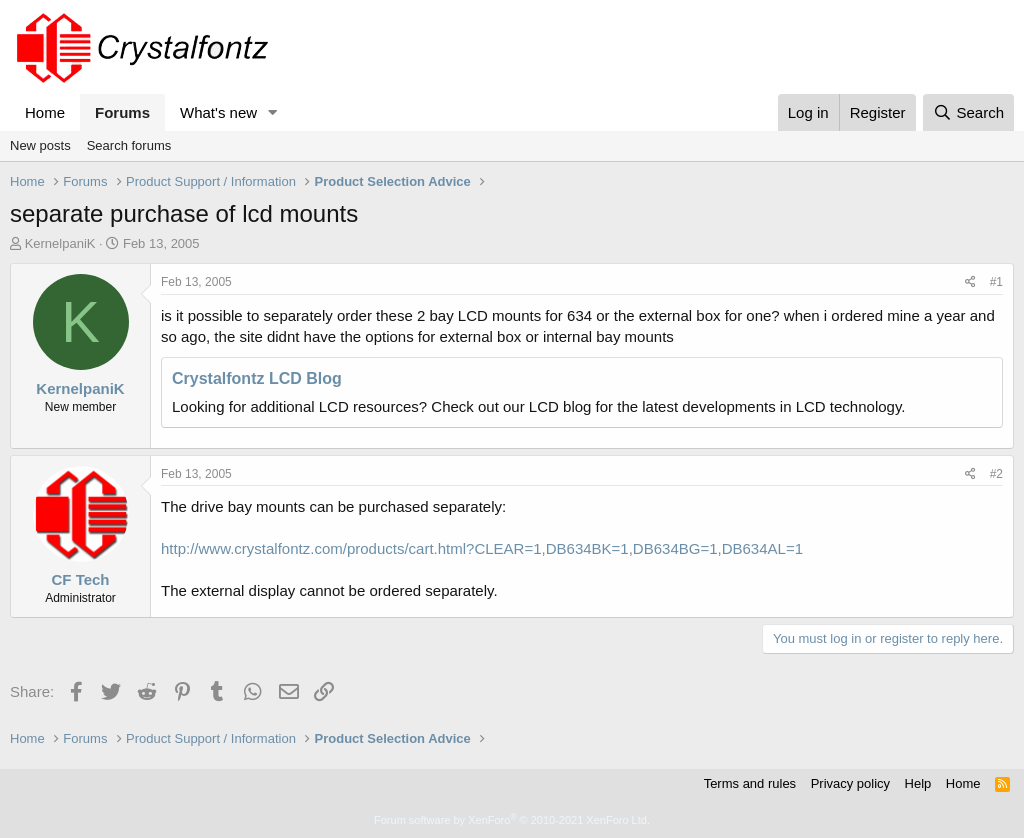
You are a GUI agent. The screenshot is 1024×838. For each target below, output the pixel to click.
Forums (122, 112)
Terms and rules (750, 783)
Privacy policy (850, 783)
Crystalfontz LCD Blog (257, 378)
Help (918, 783)
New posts (40, 145)
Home (45, 112)
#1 (996, 282)
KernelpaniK (60, 243)
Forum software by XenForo (512, 820)
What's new (218, 112)
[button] (273, 112)
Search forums (129, 145)
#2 (996, 474)
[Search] (968, 112)
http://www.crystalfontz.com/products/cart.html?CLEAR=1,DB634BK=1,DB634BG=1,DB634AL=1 (482, 548)
